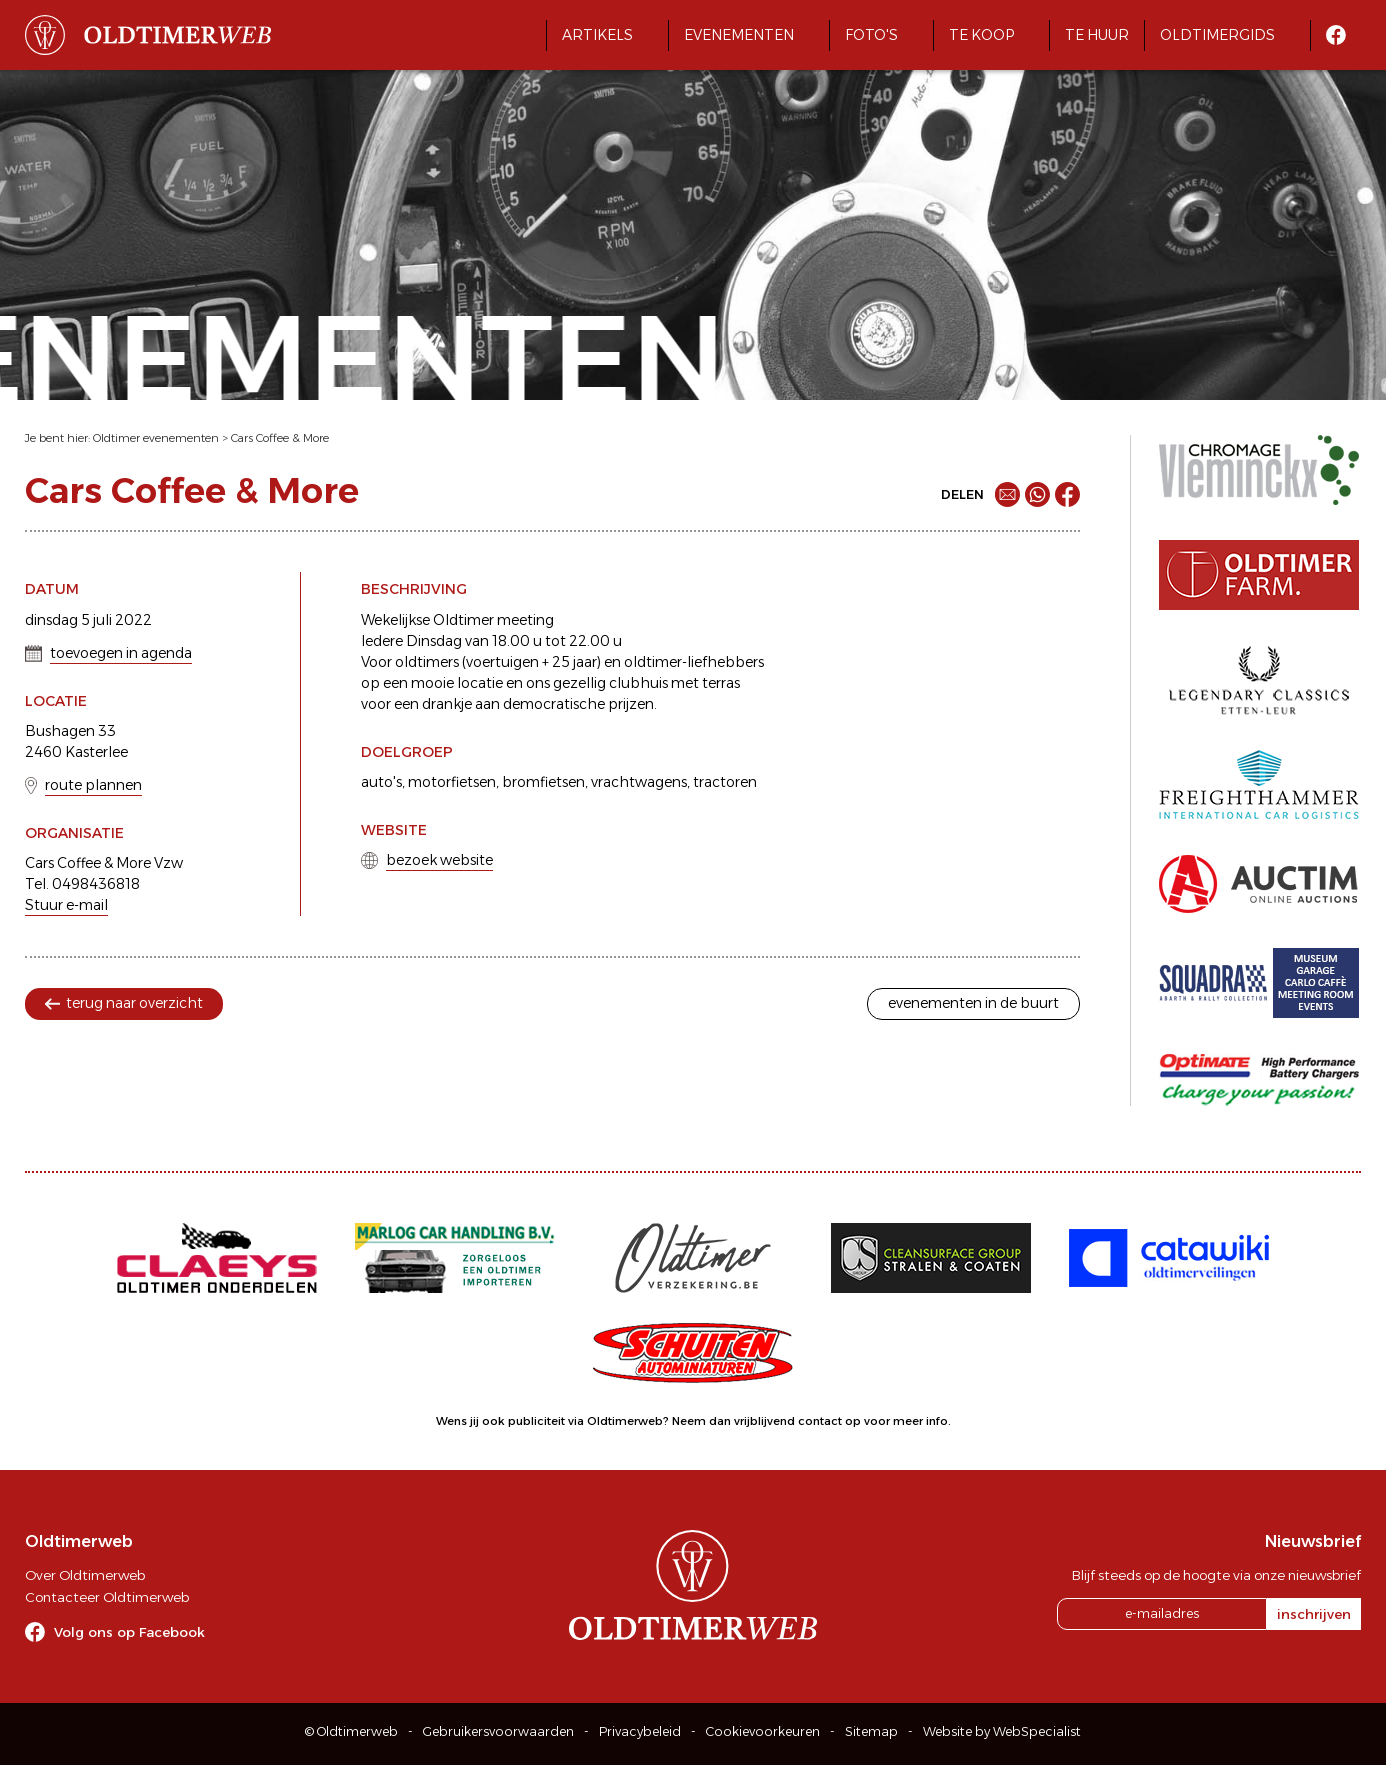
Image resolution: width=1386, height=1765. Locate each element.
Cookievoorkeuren (763, 1731)
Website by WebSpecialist (1002, 1731)
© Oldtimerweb (351, 1731)
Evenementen (739, 35)
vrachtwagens (639, 782)
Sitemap (871, 1731)
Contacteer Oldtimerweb (107, 1597)
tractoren (725, 782)
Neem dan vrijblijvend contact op (766, 1421)
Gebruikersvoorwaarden (498, 1731)
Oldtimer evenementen (156, 438)
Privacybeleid (640, 1731)
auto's (381, 782)
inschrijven (1314, 1614)
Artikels (597, 35)
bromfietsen (543, 782)
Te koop (981, 35)
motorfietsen (452, 782)
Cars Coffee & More (280, 438)
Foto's (871, 35)
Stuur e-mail (66, 905)
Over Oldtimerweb (85, 1575)
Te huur (1097, 35)
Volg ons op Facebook (129, 1632)
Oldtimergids (1217, 35)
